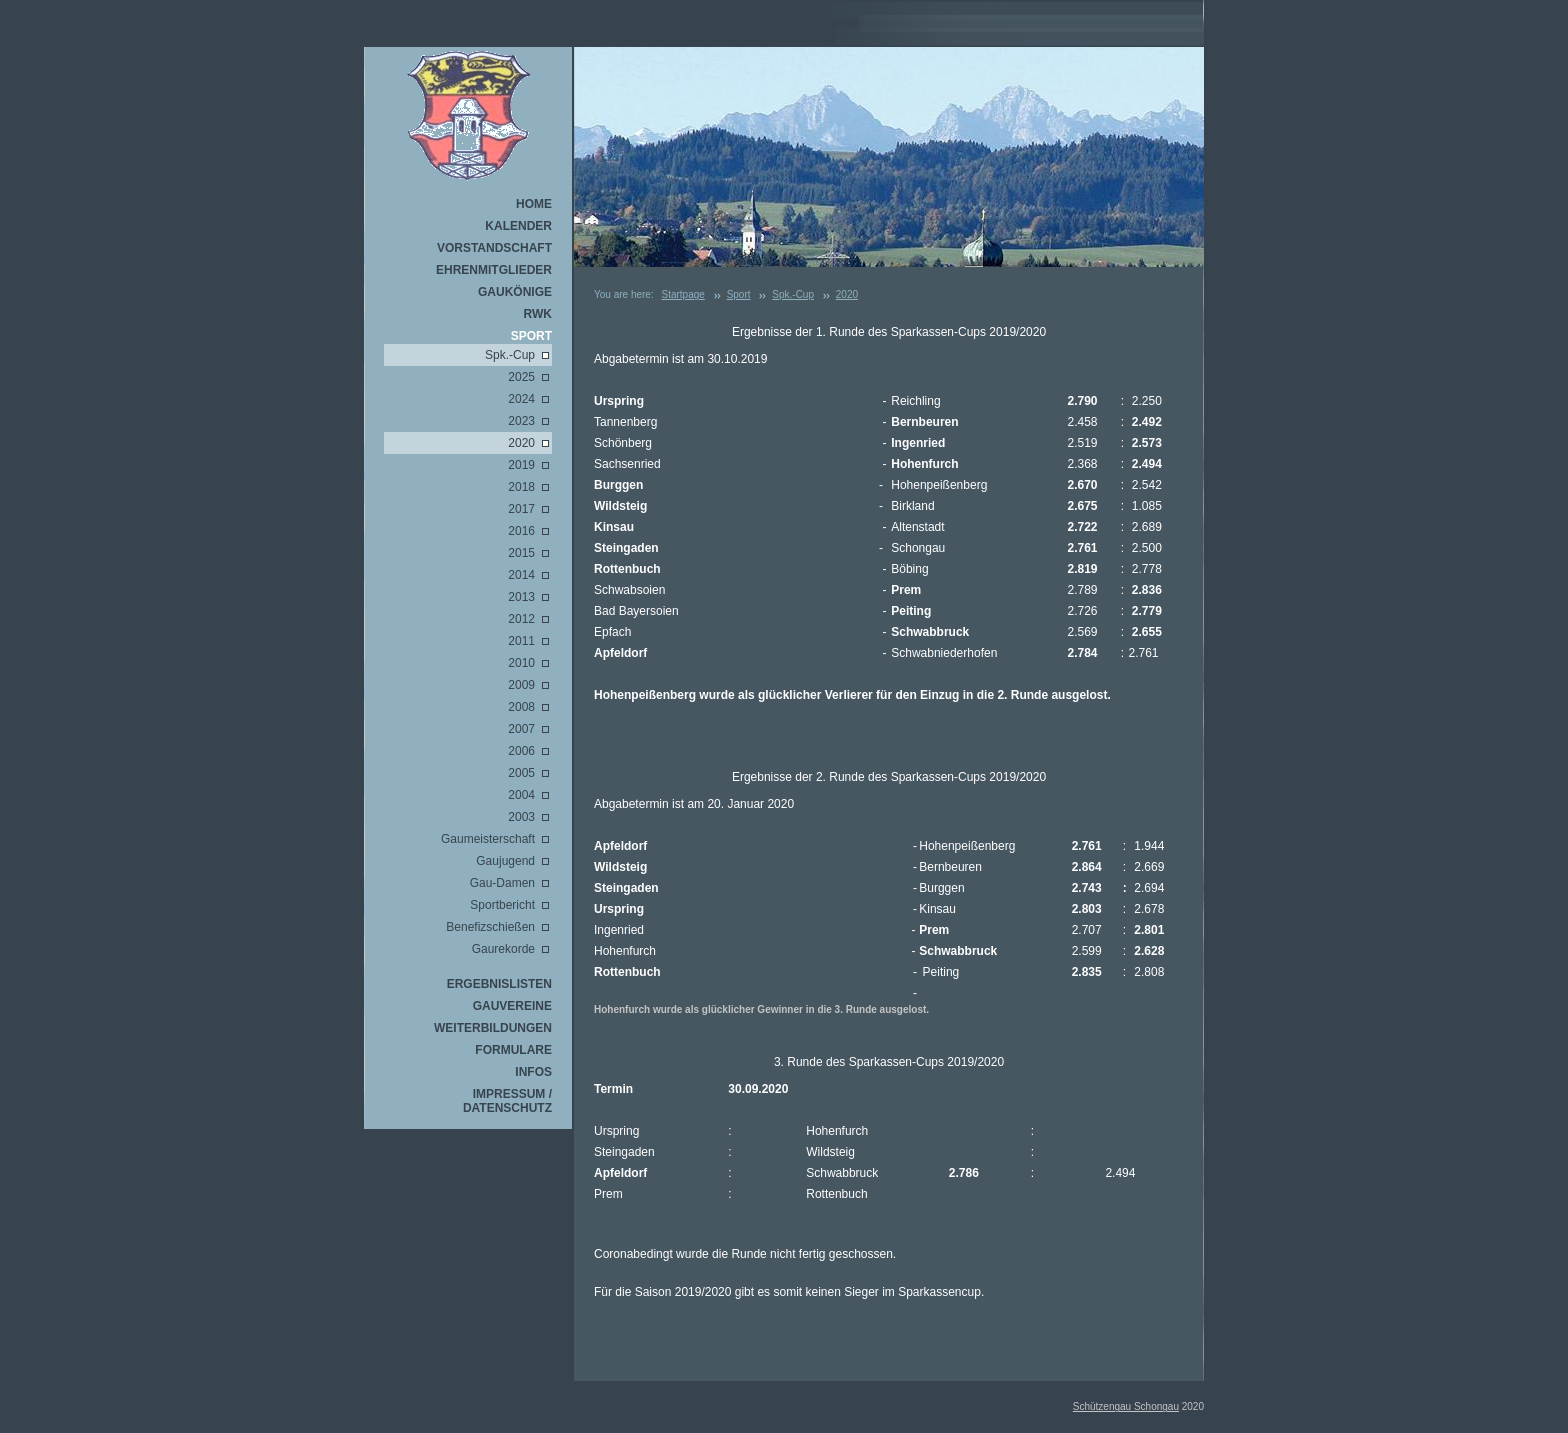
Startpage (682, 294)
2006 (521, 751)
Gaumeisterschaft (488, 839)
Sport (531, 336)
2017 (521, 509)
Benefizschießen (490, 927)
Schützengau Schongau (1126, 1406)
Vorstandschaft (494, 248)
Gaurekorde (503, 949)
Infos (533, 1072)
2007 (521, 729)
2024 (521, 399)
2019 (521, 465)
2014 (521, 575)
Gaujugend (505, 861)
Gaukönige (515, 292)
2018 (521, 487)
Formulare (513, 1050)
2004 (521, 795)
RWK (538, 314)
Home (534, 204)
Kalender (518, 226)
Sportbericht (502, 905)
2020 (521, 443)
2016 (521, 531)
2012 (521, 619)
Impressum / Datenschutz (507, 1101)
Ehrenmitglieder (494, 270)
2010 (521, 663)
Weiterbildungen (493, 1028)
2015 (521, 553)
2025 (521, 377)
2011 (521, 641)
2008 (521, 707)
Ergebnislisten (499, 984)
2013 (521, 597)
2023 (521, 421)
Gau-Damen (502, 883)
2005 (521, 773)
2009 (521, 685)
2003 (521, 817)
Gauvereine (512, 1006)
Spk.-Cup (510, 355)
